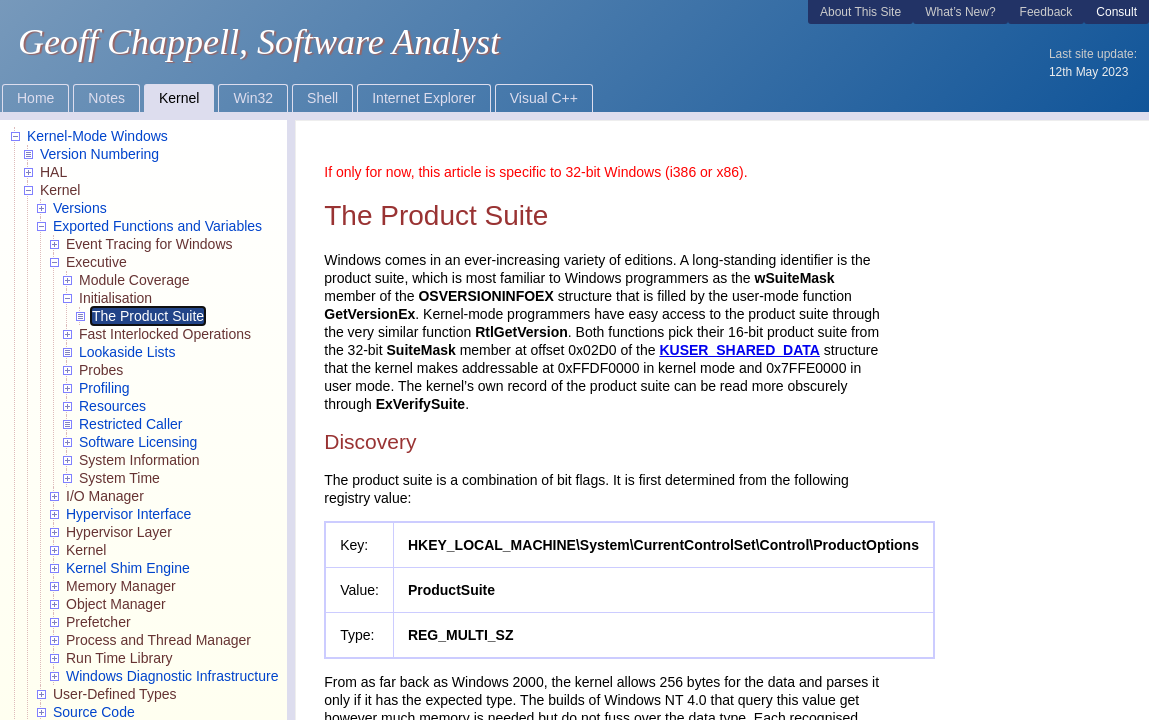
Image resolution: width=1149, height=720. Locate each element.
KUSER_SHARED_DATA (739, 350)
